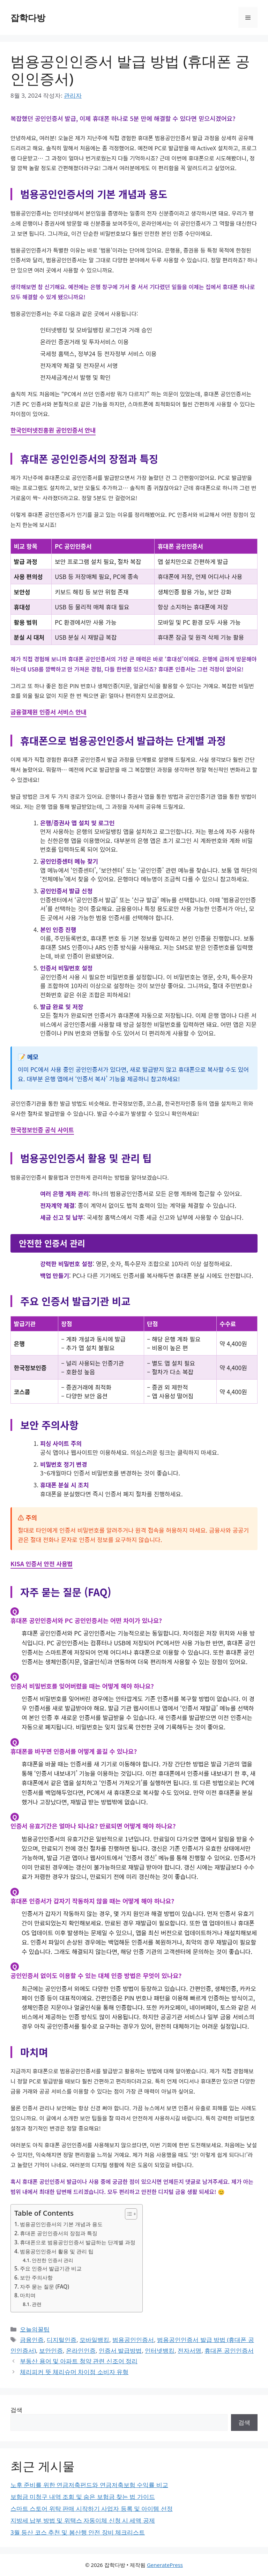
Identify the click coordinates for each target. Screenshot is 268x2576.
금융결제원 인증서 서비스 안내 (48, 711)
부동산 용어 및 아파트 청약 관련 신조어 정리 (78, 2361)
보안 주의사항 (36, 2277)
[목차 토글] (127, 2214)
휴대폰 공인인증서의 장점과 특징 (58, 2233)
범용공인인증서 (133, 2340)
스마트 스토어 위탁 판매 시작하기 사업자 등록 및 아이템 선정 (91, 2508)
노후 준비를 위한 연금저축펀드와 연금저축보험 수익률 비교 (89, 2485)
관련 (37, 2304)
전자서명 (189, 2350)
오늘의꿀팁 (35, 2329)
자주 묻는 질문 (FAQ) (44, 2286)
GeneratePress (165, 2564)
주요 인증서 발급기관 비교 (51, 2268)
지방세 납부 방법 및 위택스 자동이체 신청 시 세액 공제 (82, 2520)
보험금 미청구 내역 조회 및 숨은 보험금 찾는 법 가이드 (82, 2497)
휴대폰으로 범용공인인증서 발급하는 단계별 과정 (77, 2242)
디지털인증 (61, 2340)
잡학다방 (27, 17)
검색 (16, 2410)
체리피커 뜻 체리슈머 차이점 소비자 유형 (74, 2372)
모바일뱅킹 (94, 2340)
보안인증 (51, 2350)
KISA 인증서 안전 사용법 (41, 1563)
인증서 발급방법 (120, 2350)
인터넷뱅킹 (159, 2350)
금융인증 (32, 2340)
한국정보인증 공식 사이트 (42, 1129)
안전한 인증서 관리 (52, 2260)
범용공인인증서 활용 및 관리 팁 (57, 2251)
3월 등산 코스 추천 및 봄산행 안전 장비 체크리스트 (77, 2532)
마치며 (28, 2295)
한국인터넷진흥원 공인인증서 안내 (53, 430)
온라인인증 (81, 2350)
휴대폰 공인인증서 (228, 2350)
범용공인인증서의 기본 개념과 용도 (61, 2224)
